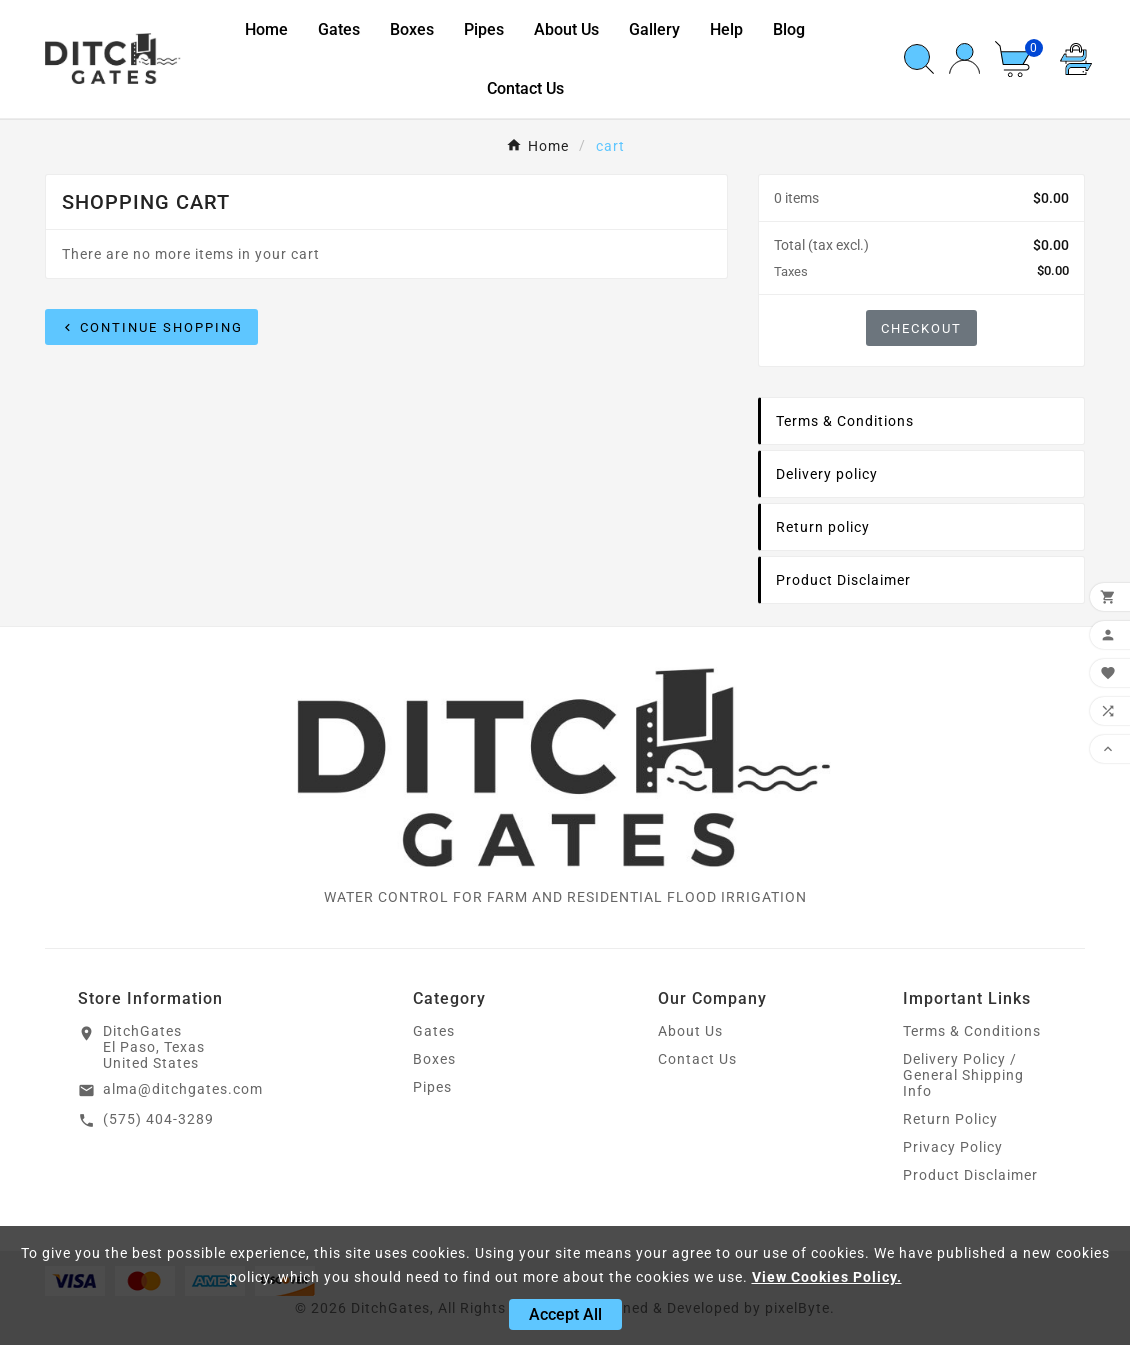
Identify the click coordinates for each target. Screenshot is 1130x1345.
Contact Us (697, 1059)
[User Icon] (964, 58)
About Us (690, 1031)
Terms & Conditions (972, 1031)
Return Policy (950, 1119)
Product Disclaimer (970, 1175)
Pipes (432, 1087)
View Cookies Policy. (827, 1277)
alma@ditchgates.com (183, 1089)
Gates (434, 1031)
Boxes (434, 1059)
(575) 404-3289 (158, 1119)
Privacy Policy (953, 1147)
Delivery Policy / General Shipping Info (963, 1075)
